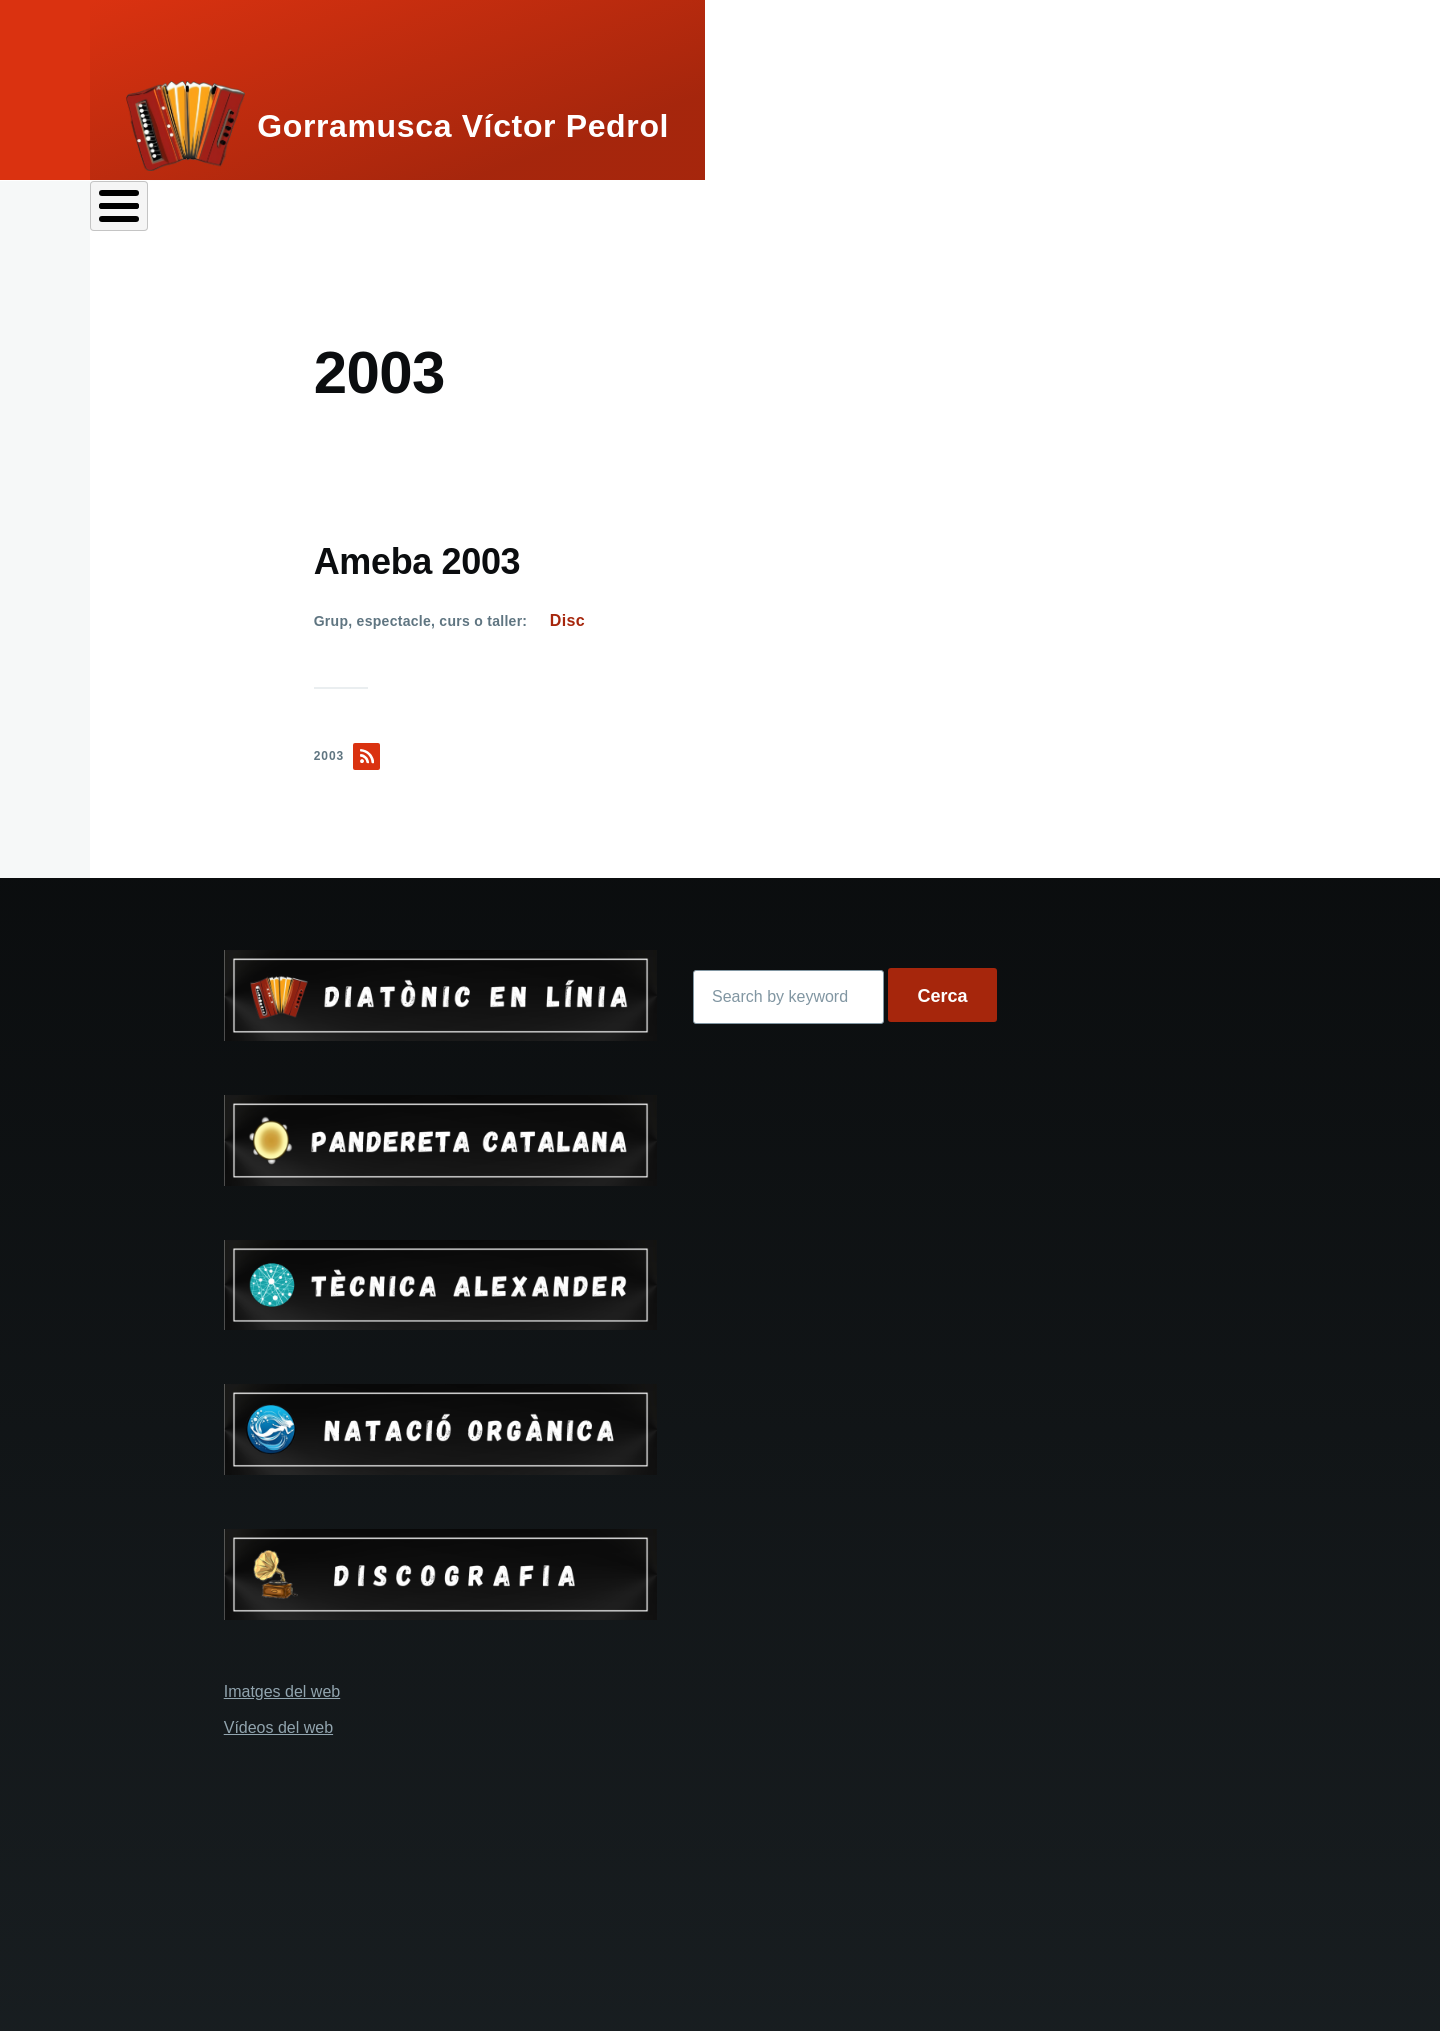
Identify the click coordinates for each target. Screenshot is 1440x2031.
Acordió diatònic (372, 210)
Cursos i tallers (940, 210)
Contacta (1350, 210)
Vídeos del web (278, 1720)
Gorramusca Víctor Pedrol (463, 126)
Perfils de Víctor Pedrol (192, 210)
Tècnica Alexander (1156, 210)
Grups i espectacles (719, 210)
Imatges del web (282, 1684)
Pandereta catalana (538, 210)
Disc (567, 613)
